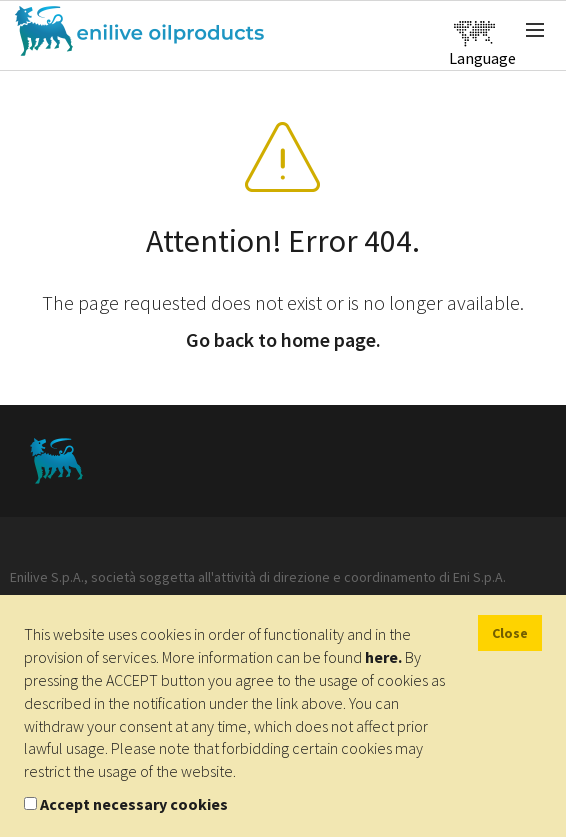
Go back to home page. (283, 339)
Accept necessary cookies (134, 804)
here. (383, 657)
